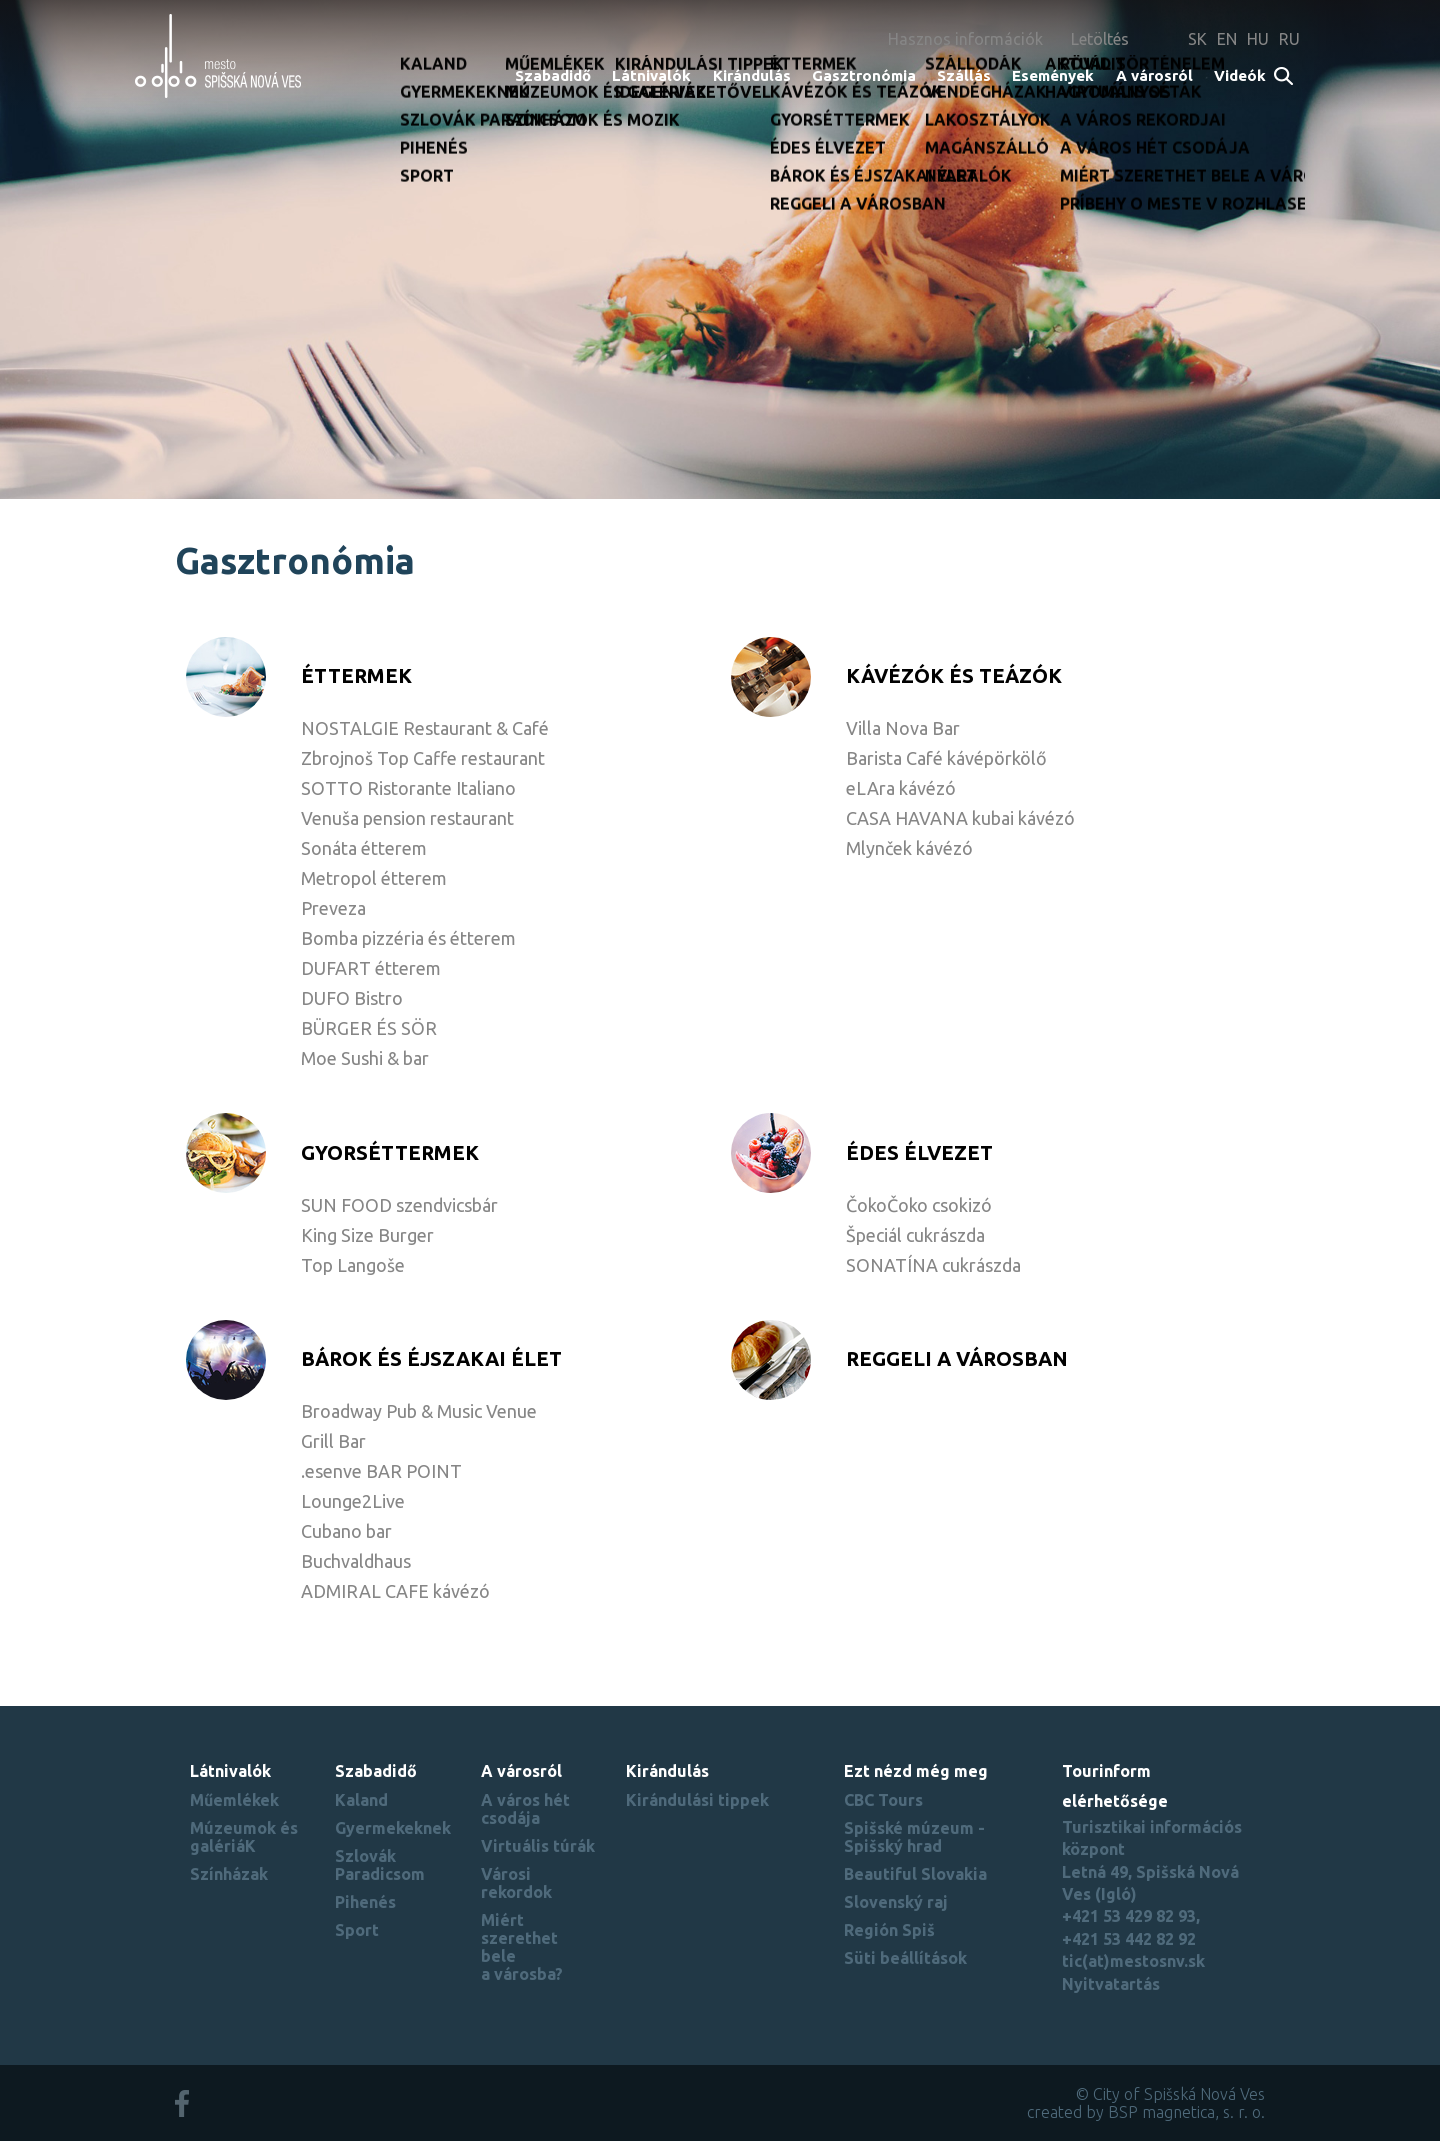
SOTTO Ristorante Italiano (408, 788)
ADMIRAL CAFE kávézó (395, 1591)
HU (1258, 39)
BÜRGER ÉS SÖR (369, 1028)
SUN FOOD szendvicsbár (399, 1205)
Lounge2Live (353, 1501)
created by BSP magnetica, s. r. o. (1146, 2112)
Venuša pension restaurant (407, 818)
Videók (1240, 75)
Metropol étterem (374, 878)
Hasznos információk (965, 39)
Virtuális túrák (538, 1846)
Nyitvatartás (1111, 1984)
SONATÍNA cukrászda (933, 1265)
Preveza (333, 908)
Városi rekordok (516, 1883)
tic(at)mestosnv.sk (1133, 1961)
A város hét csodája (525, 1809)
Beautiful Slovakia (915, 1874)
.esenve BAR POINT (381, 1471)
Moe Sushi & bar (365, 1058)
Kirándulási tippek (697, 1800)
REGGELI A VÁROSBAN (957, 1358)
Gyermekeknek (393, 1828)
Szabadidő (553, 75)
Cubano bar (346, 1531)
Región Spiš (889, 1930)
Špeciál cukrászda (915, 1235)
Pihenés (365, 1902)
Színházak (229, 1874)
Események (1053, 75)
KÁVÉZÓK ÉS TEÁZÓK (954, 675)
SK (1197, 39)
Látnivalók (651, 75)
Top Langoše (353, 1265)
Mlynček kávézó (909, 848)
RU (1289, 39)
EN (1227, 39)
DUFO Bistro (352, 998)
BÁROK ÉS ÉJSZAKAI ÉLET (431, 1358)
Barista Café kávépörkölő (946, 758)
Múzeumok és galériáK (244, 1837)
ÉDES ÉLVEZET (919, 1152)
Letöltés (1100, 39)
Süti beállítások (905, 1958)
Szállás (964, 75)
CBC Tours (883, 1800)
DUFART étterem (371, 968)
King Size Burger (367, 1235)
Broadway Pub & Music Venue (419, 1411)
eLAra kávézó (901, 788)
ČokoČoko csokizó (919, 1205)
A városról (1154, 75)
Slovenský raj (896, 1902)
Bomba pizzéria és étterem (408, 938)
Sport (357, 1930)
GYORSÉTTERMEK (390, 1152)
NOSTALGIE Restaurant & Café (425, 728)
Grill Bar (333, 1441)
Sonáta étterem (364, 848)
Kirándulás (752, 75)
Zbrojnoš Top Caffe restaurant (423, 758)
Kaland (361, 1800)
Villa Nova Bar (903, 728)
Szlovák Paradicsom (380, 1865)
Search (1284, 77)
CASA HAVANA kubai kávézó (960, 818)
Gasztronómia (864, 75)
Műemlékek (234, 1800)
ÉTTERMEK (356, 675)
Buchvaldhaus (356, 1561)
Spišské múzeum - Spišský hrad (914, 1837)
